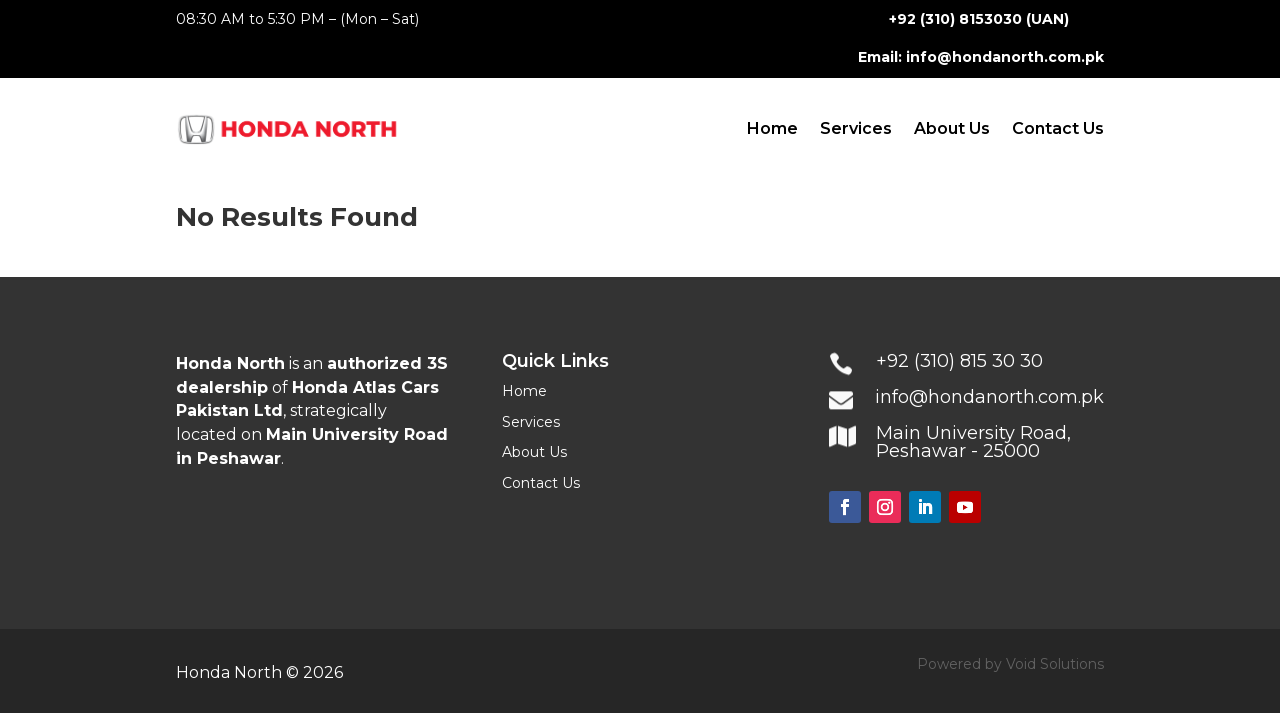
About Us (952, 128)
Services (856, 128)
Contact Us (1058, 128)
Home (772, 128)
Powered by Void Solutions (1010, 664)
